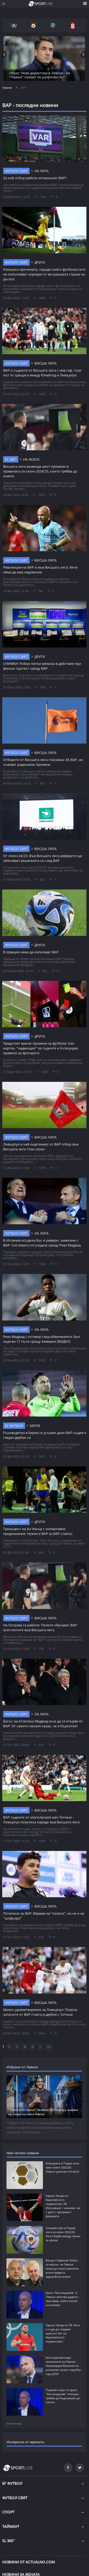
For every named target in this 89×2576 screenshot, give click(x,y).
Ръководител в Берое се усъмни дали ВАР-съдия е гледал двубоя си (44, 1435)
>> (49, 2046)
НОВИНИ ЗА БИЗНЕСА (22, 2518)
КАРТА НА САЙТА (14, 2552)
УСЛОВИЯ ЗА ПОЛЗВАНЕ (36, 2544)
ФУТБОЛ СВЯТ (14, 2429)
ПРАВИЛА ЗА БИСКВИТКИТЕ (22, 2548)
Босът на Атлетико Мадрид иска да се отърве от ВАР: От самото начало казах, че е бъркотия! (43, 1723)
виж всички (13, 2355)
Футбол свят (16, 171)
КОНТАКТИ (40, 2552)
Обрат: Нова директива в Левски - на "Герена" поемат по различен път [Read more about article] (39, 75)
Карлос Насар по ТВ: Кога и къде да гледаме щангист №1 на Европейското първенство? (63, 2289)
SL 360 (8, 2472)
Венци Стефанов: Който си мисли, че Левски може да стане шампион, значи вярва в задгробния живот (62, 2241)
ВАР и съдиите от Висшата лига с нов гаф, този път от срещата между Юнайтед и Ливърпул (42, 372)
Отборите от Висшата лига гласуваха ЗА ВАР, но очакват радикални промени (43, 762)
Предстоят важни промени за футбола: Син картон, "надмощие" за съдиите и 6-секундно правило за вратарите (40, 1048)
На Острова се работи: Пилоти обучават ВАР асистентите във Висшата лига (40, 1627)
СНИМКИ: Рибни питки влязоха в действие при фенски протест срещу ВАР (42, 666)
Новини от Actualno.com (28, 2494)
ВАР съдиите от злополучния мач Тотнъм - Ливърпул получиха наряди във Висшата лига (41, 1819)
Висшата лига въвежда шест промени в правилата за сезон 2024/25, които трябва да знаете (40, 471)
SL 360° (10, 459)
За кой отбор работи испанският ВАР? (35, 178)
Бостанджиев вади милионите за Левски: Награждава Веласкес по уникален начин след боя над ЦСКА (63, 2315)
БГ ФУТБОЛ (12, 2415)
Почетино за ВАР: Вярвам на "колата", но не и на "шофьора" (43, 1915)
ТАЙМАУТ (10, 2458)
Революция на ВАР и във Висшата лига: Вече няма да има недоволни (40, 569)
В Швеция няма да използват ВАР (30, 952)
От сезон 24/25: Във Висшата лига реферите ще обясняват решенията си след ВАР (42, 858)
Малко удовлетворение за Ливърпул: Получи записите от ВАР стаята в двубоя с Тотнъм (40, 2012)
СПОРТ (8, 2444)
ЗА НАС (7, 2544)
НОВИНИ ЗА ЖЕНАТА (21, 2506)
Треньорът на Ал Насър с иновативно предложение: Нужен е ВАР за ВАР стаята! (38, 1531)
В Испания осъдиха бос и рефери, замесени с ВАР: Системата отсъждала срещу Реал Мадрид (42, 1242)
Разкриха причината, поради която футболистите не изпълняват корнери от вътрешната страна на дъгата (44, 274)
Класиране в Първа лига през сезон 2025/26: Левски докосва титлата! (62, 2167)
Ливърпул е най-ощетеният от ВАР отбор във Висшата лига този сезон (40, 1146)
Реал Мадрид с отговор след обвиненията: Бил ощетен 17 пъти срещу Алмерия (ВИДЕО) (41, 1339)
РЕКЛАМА (55, 2548)
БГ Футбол (14, 1425)
